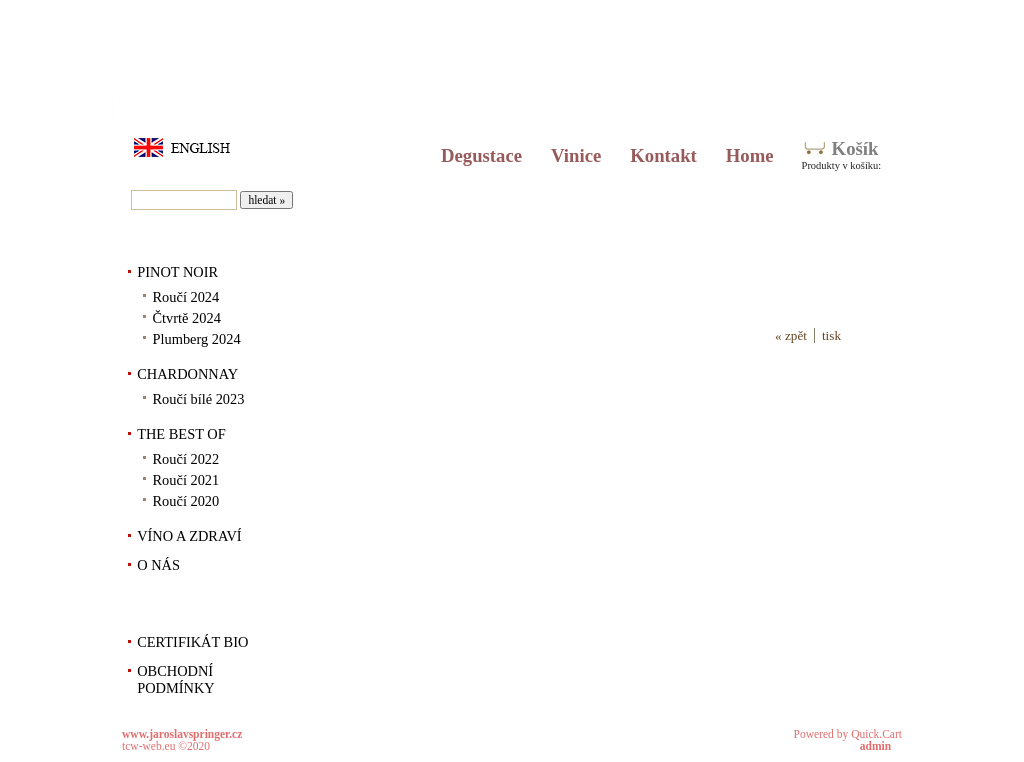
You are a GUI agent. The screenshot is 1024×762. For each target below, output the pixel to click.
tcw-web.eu (148, 746)
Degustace (481, 155)
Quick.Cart (876, 734)
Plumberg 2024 (197, 339)
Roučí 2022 (186, 459)
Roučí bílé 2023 (199, 399)
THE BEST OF (181, 434)
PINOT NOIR (177, 272)
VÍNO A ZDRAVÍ (189, 536)
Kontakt (663, 155)
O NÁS (158, 565)
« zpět (791, 335)
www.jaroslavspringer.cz (182, 734)
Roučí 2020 (186, 501)
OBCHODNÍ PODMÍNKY (176, 679)
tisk (831, 335)
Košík (855, 148)
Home (750, 155)
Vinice (576, 155)
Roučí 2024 (186, 297)
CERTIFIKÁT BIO (192, 642)
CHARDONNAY (187, 374)
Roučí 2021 (186, 480)
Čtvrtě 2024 (187, 318)
